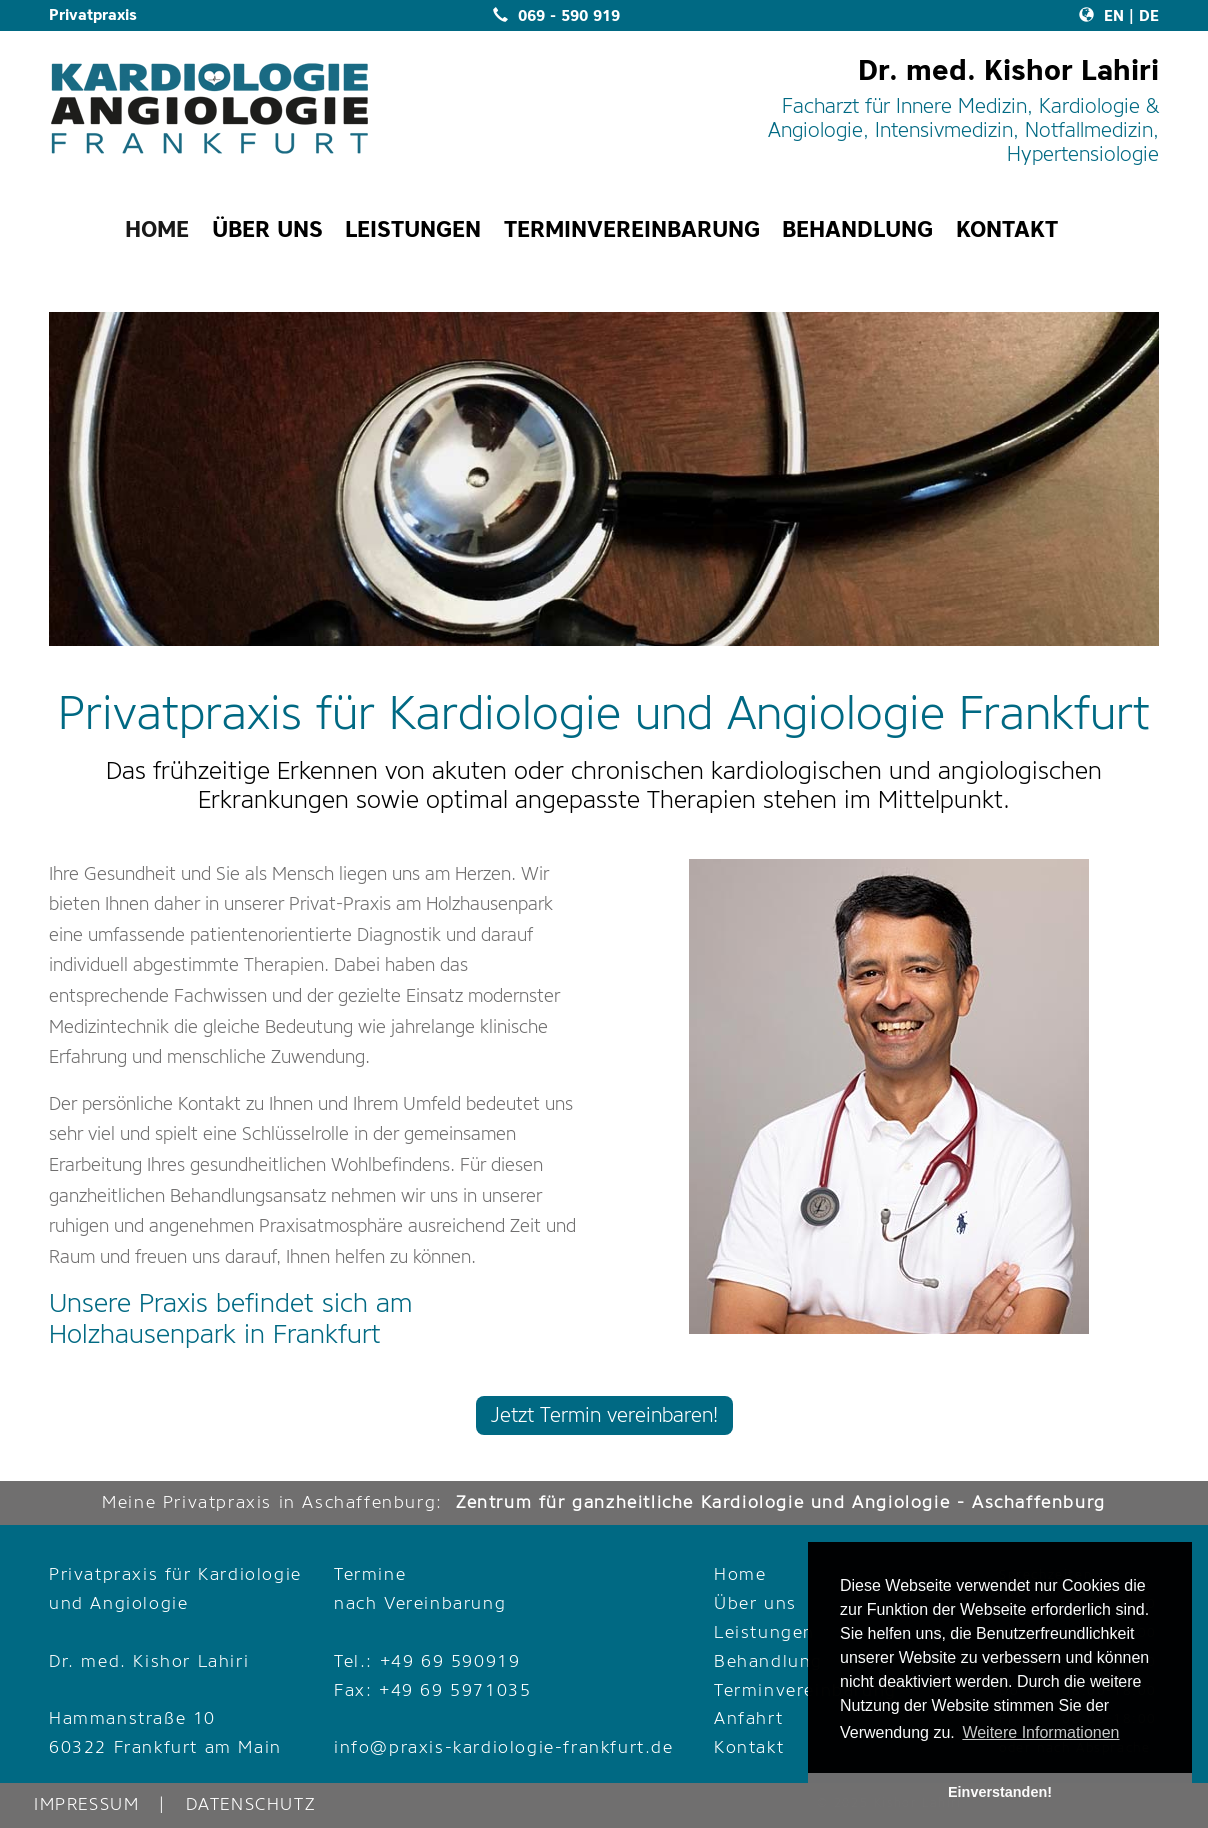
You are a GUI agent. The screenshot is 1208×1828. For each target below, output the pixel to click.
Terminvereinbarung (805, 1690)
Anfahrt (748, 1718)
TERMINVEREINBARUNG (632, 229)
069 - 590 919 (556, 15)
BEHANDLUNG (857, 229)
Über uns (755, 1603)
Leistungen (764, 1632)
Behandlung (768, 1661)
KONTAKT (1007, 229)
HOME (157, 229)
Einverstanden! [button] (1000, 1792)
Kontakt (749, 1747)
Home (740, 1574)
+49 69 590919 (450, 1661)
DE (1149, 15)
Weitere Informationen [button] (1040, 1732)
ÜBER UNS (267, 229)
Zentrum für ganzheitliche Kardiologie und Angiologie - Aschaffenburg (781, 1502)
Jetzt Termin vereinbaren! (604, 1415)
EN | (1106, 15)
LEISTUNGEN (413, 229)
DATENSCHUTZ (251, 1804)
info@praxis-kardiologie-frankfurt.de (504, 1747)
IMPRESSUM (86, 1804)
